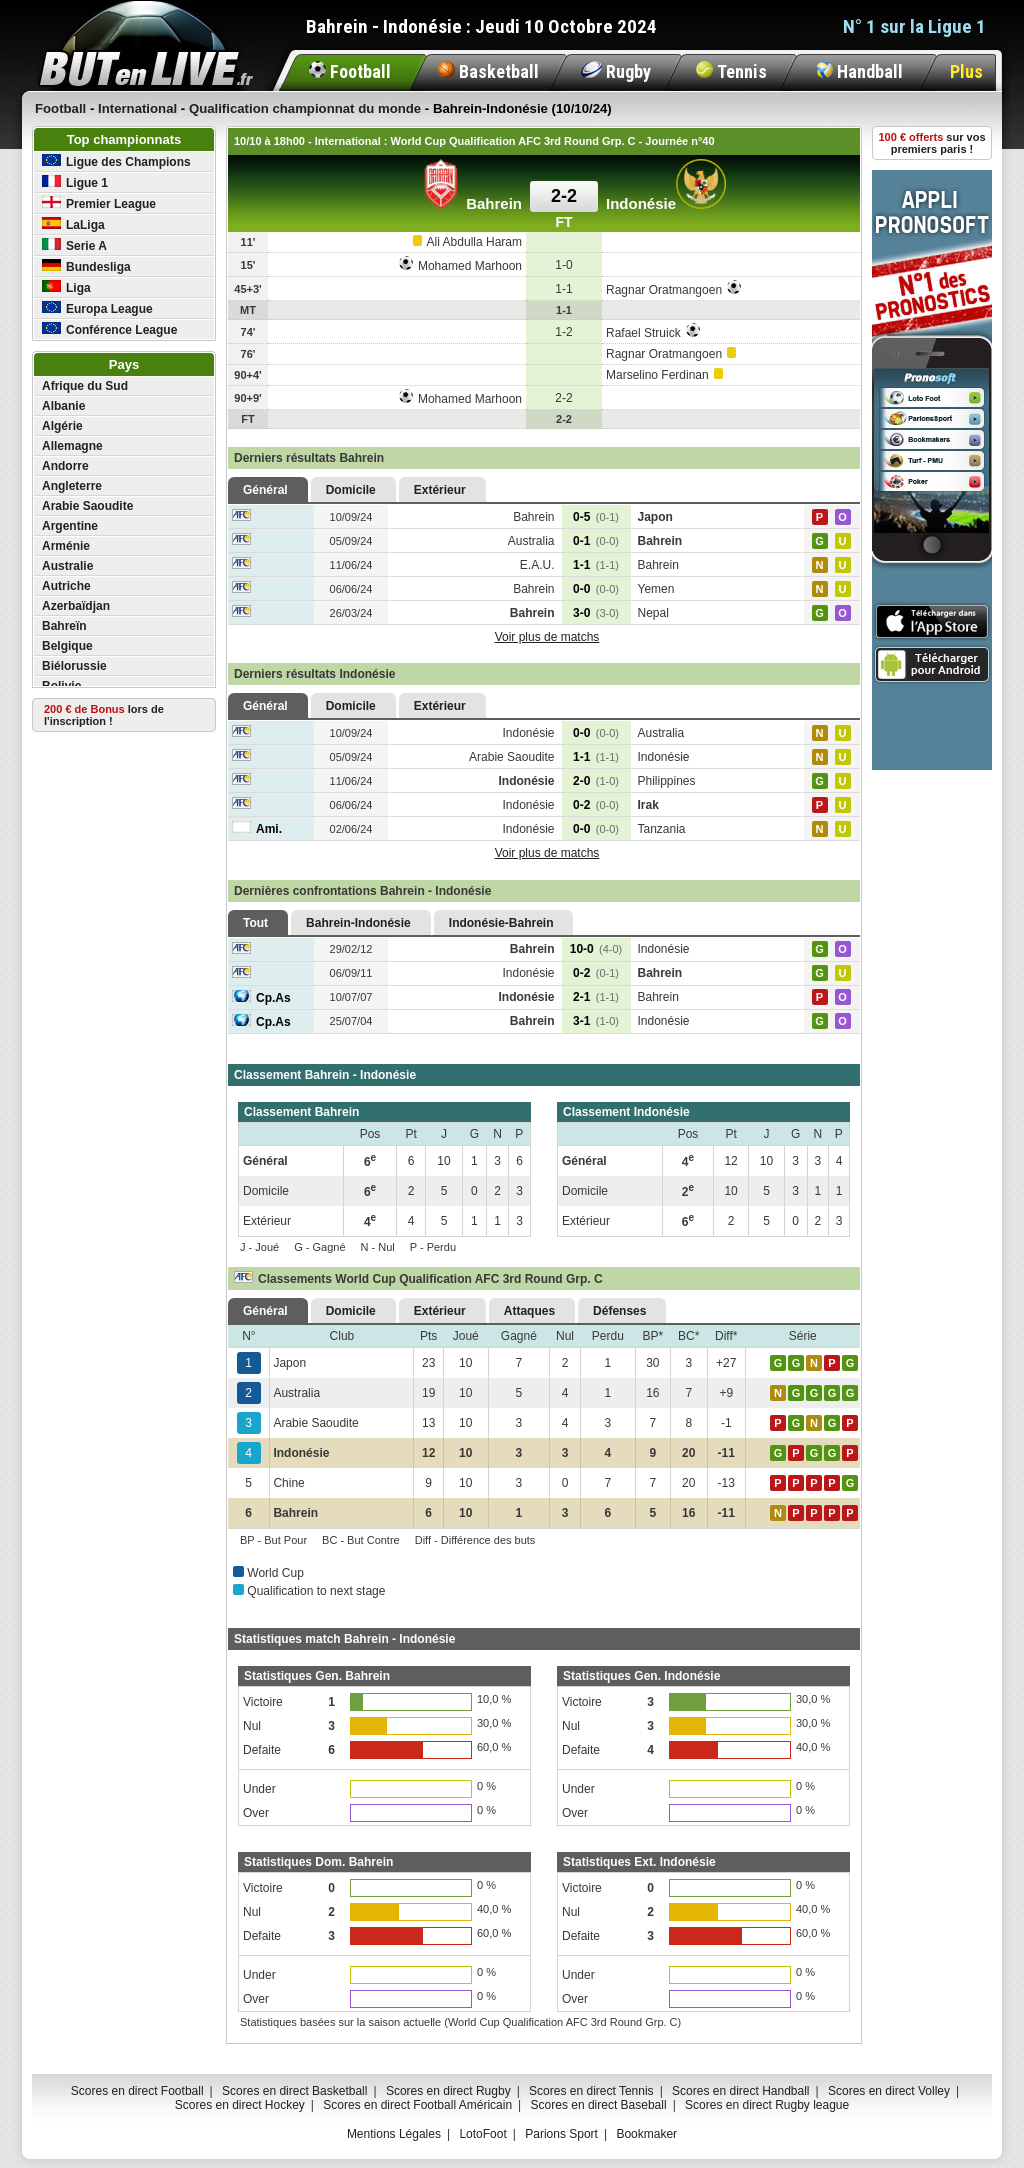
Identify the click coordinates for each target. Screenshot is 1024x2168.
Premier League (99, 203)
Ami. (257, 829)
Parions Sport (561, 2134)
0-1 (596, 541)
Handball (859, 71)
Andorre (65, 466)
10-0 (596, 949)
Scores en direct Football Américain (417, 2105)
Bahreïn (64, 626)
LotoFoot (482, 2134)
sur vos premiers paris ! (932, 143)
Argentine (70, 526)
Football (350, 71)
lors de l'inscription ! (104, 715)
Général (265, 490)
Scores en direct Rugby (448, 2091)
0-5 (596, 517)
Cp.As (261, 998)
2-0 (596, 781)
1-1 (596, 565)
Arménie (66, 546)
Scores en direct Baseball (599, 2105)
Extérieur (440, 490)
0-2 (596, 805)
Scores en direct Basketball (294, 2091)
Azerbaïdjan (76, 606)
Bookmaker (646, 2134)
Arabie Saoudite (87, 506)
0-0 (596, 589)
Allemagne (72, 446)
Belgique (67, 646)
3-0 (596, 613)
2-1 (596, 997)
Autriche (66, 586)
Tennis (731, 71)
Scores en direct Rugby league (767, 2105)
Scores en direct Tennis (591, 2091)
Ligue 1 (75, 182)
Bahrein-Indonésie (358, 923)
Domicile (351, 490)
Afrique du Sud (85, 386)
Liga (66, 287)
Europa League (97, 308)
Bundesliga (86, 266)
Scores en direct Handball (740, 2091)
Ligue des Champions (116, 161)
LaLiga (73, 224)
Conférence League (109, 329)
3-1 (596, 1021)
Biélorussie (74, 666)
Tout (255, 923)
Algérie (62, 426)
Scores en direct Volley (889, 2091)
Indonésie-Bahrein (501, 923)
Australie (67, 566)
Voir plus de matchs (547, 637)
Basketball (488, 71)
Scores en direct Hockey (240, 2105)
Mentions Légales (394, 2134)
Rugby (616, 71)
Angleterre (72, 486)
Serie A (74, 245)
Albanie (63, 406)
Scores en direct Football (137, 2091)
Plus (966, 71)
